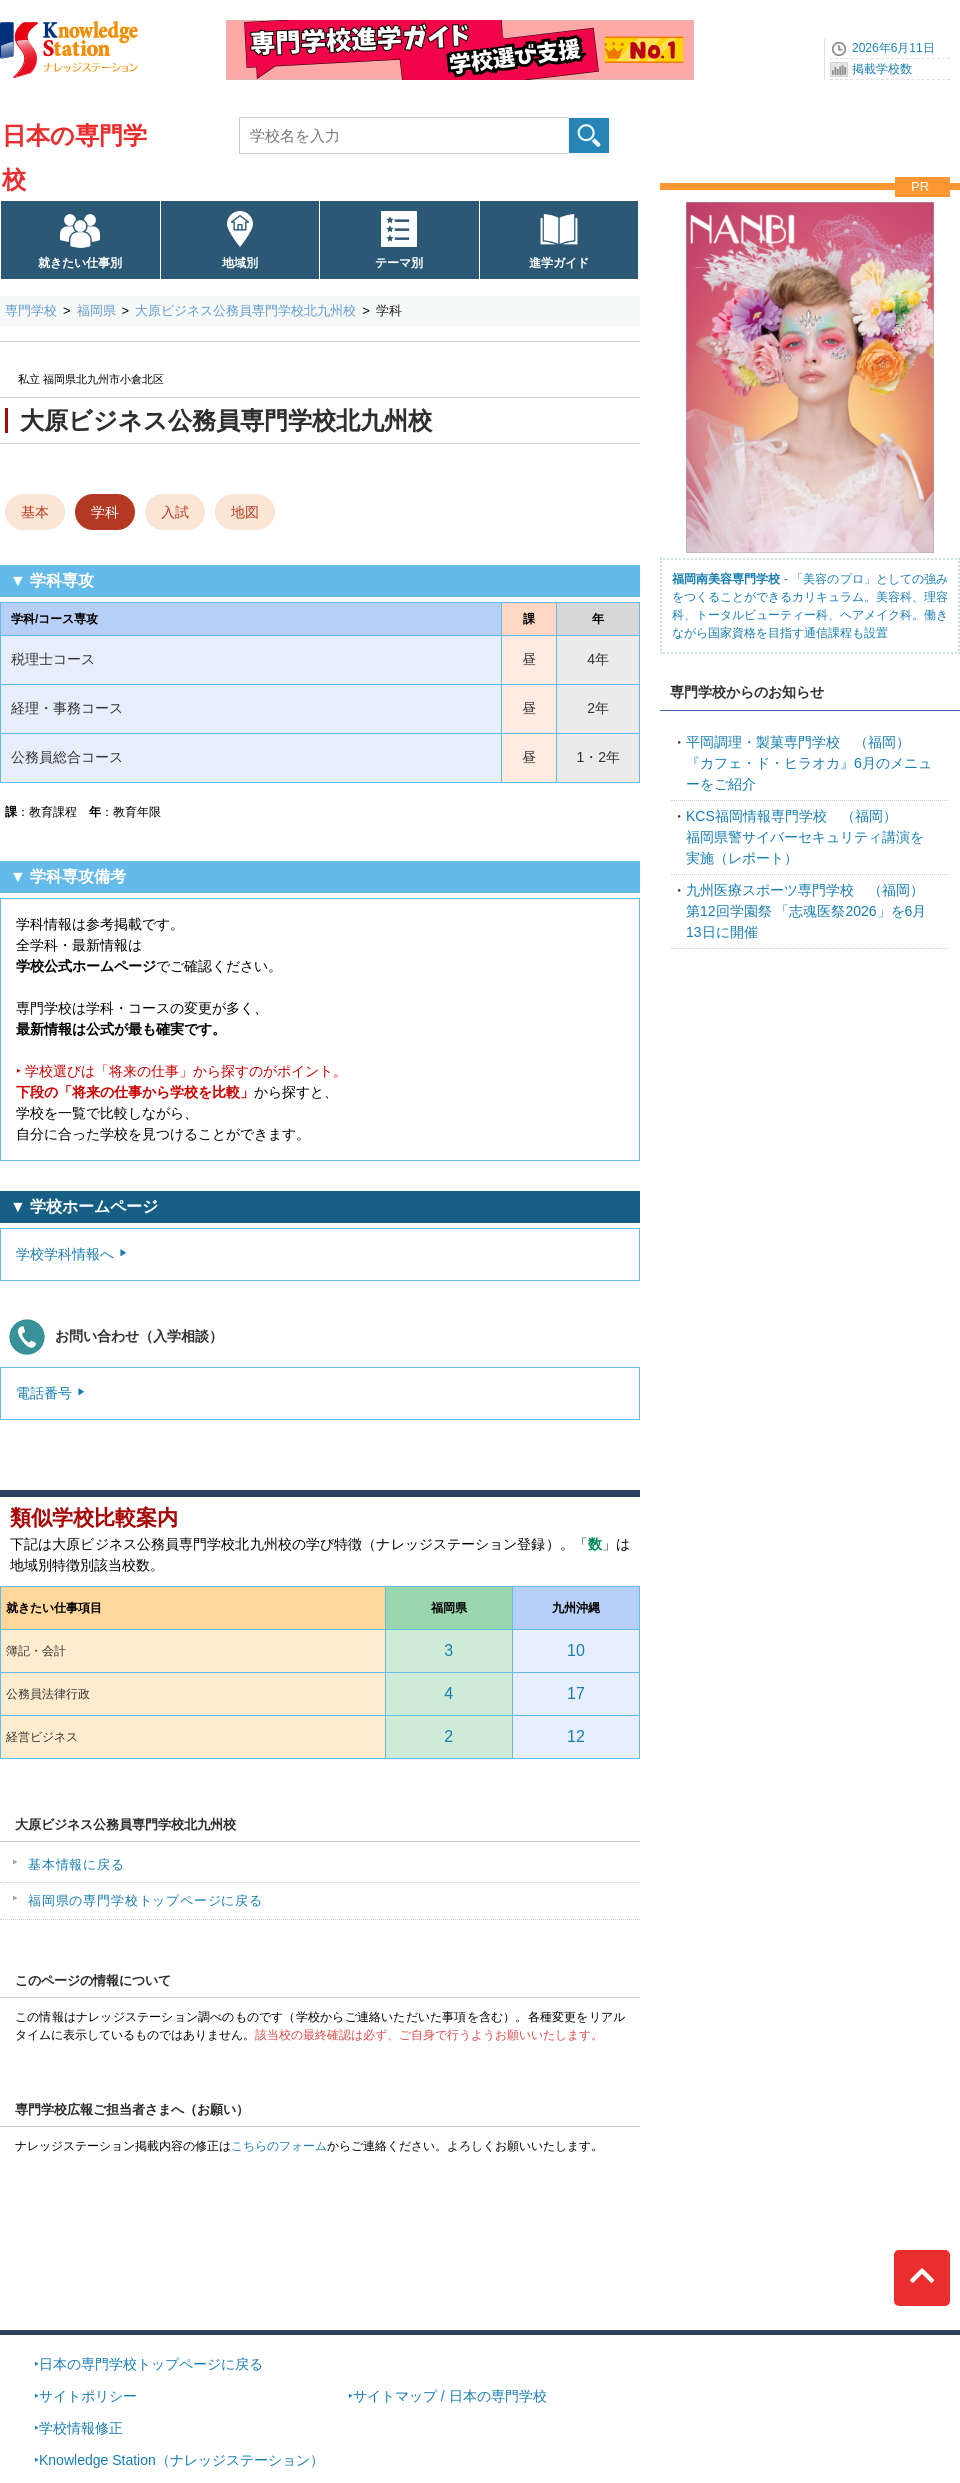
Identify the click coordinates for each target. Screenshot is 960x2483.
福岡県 (96, 310)
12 (576, 1736)
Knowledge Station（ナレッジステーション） (181, 2460)
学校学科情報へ (65, 1254)
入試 (175, 512)
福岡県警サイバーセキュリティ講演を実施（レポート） (805, 837)
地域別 (240, 263)
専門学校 (31, 310)
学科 (105, 512)
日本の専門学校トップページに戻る (151, 2364)
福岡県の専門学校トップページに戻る (145, 1900)
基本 (35, 512)
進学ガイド (559, 263)
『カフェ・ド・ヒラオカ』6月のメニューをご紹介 (809, 763)
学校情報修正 (81, 2428)
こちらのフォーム (279, 2146)
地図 (245, 512)
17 (576, 1693)
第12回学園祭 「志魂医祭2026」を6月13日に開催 (806, 911)
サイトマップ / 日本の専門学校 (450, 2396)
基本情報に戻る (76, 1864)
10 (576, 1650)
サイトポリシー (88, 2396)
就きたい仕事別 (80, 263)
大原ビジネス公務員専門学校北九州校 (245, 310)
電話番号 (44, 1393)
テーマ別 (399, 263)
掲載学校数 (882, 69)
